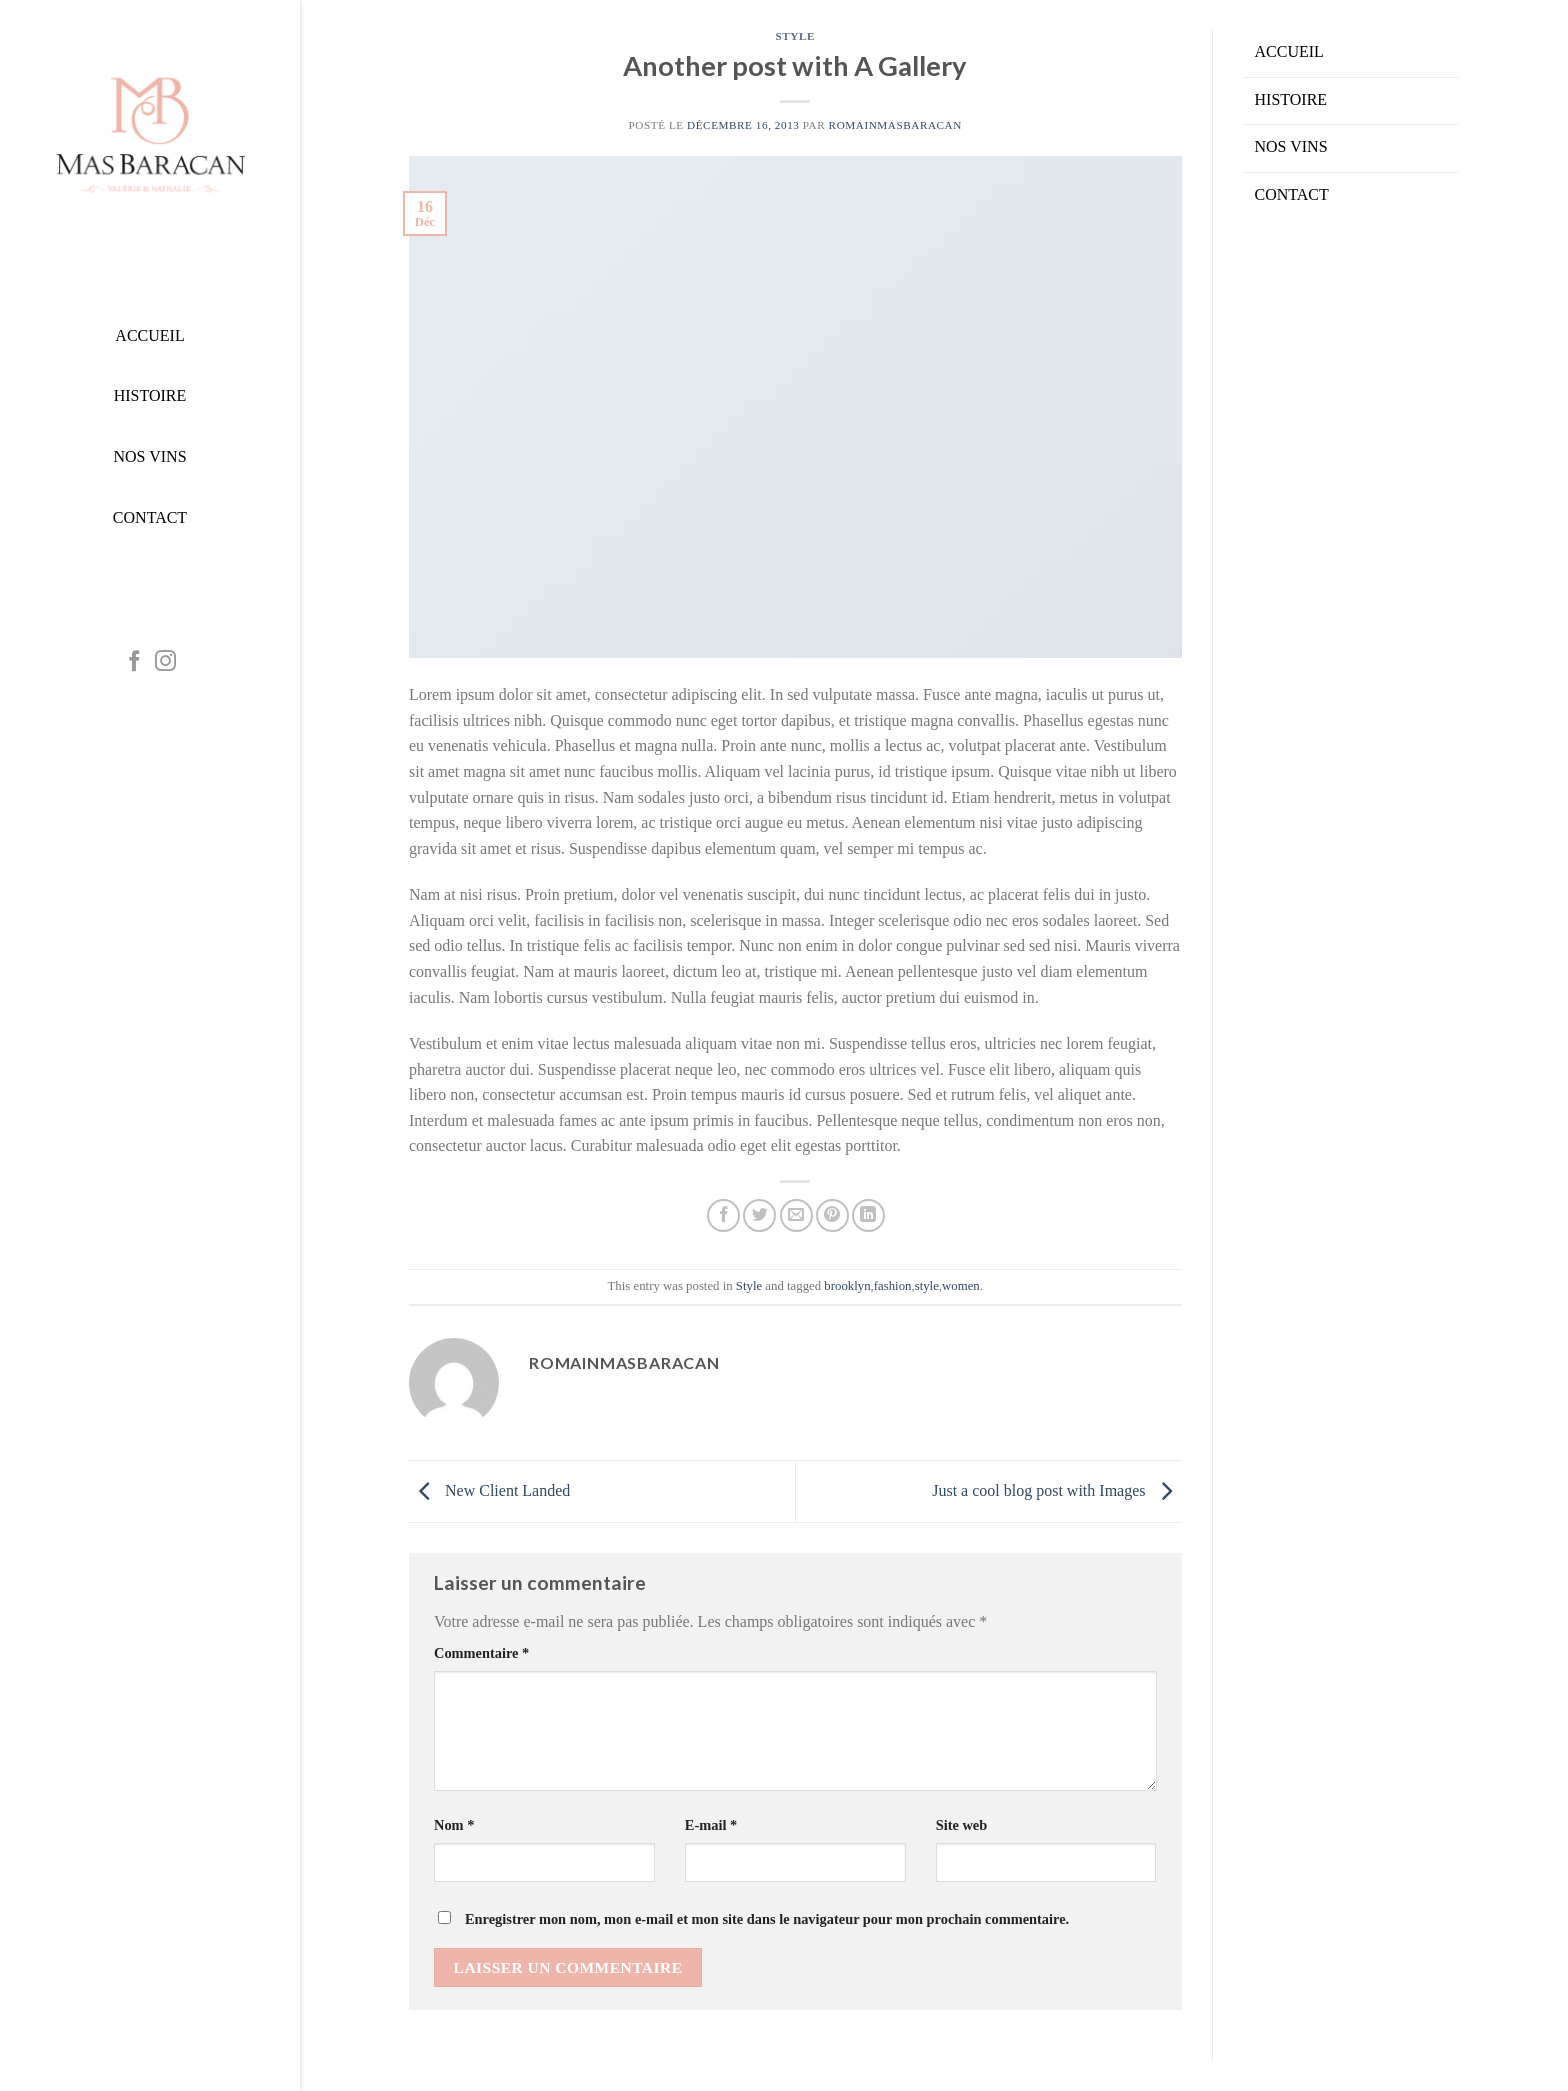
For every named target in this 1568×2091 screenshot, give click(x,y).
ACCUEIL (1289, 51)
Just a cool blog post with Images (1056, 1490)
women (961, 1286)
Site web (962, 1825)
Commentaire (481, 1653)
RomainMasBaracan (895, 125)
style (927, 1286)
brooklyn (847, 1286)
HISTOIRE (1291, 99)
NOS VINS (1291, 146)
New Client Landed (489, 1490)
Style (796, 36)
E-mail (711, 1825)
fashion (893, 1286)
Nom (454, 1825)
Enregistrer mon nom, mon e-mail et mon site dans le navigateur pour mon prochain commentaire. (767, 1919)
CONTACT (1292, 194)
